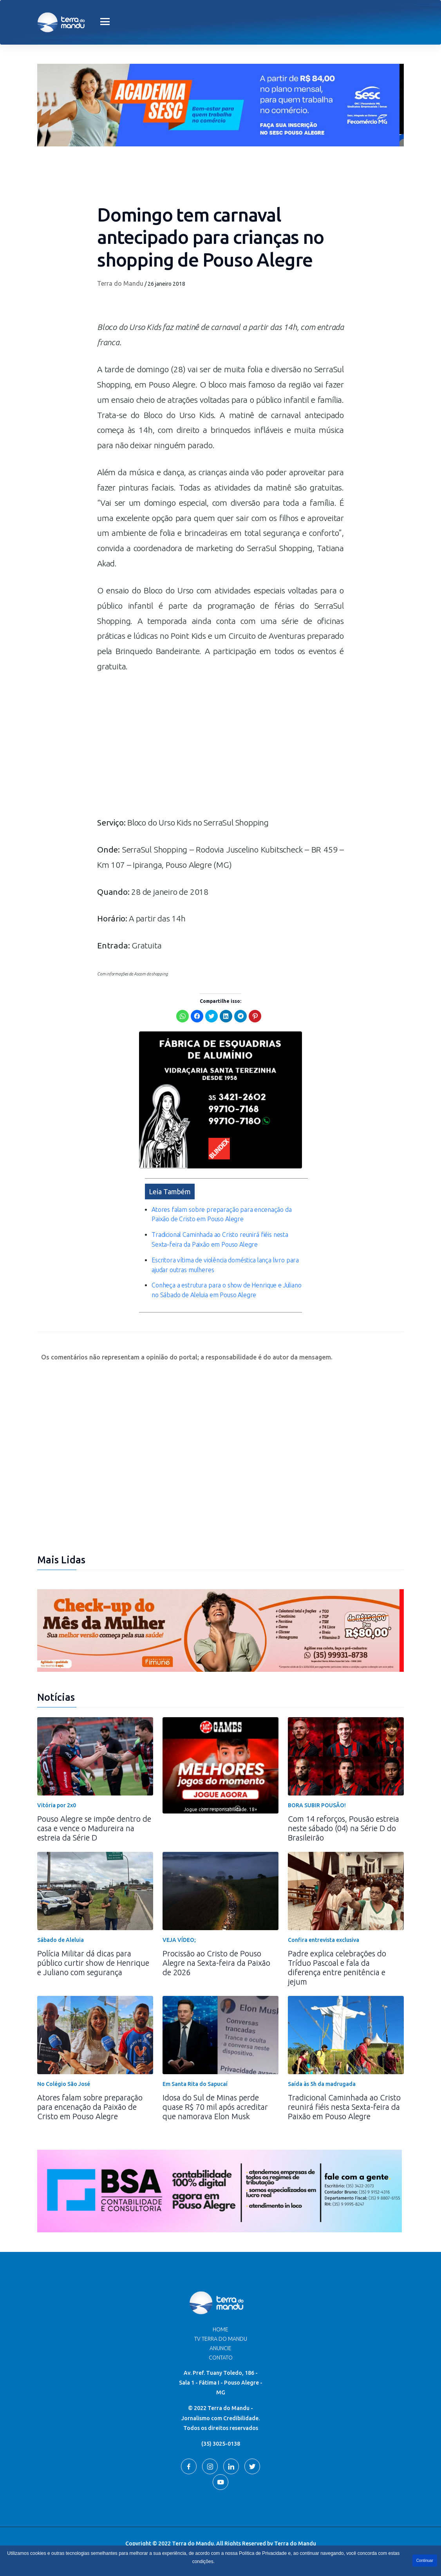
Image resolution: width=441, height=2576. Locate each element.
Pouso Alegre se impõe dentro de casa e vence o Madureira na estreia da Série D (94, 1828)
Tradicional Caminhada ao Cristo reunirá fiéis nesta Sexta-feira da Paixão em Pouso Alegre (344, 2107)
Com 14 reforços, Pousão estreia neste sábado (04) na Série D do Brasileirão (343, 1828)
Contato (221, 2357)
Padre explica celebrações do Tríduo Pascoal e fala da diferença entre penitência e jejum (337, 1967)
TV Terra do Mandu (220, 2339)
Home (220, 2329)
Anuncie (220, 2348)
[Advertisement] (220, 748)
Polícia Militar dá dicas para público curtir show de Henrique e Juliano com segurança (93, 1963)
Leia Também (170, 1191)
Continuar (424, 2560)
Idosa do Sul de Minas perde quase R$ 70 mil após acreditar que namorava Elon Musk (215, 2107)
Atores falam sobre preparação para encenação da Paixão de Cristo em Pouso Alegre (90, 2107)
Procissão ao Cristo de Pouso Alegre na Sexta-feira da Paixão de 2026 (216, 1963)
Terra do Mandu (120, 283)
